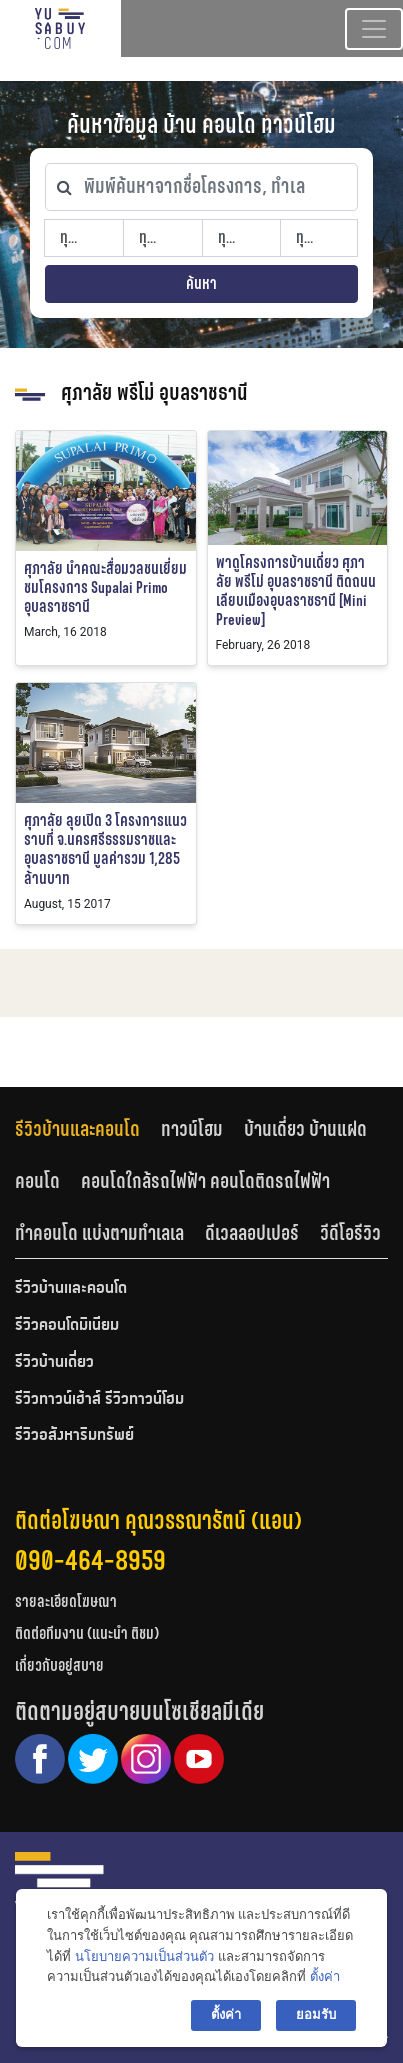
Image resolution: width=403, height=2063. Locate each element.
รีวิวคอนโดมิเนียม (67, 1326)
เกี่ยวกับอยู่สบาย (59, 1665)
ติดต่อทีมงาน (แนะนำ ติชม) (87, 1633)
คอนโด (37, 1181)
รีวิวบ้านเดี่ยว (54, 1363)
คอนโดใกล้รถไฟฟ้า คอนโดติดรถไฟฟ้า (205, 1181)
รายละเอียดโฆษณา (66, 1601)
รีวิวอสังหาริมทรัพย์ (74, 1436)
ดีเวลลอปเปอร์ (252, 1233)
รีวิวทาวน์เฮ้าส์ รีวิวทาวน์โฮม (99, 1400)
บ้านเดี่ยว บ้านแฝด (305, 1129)
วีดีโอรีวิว (350, 1233)
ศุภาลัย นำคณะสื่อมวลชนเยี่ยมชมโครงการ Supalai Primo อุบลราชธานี (105, 587)
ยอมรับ (316, 2014)
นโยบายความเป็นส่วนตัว (144, 1956)
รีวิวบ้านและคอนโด (77, 1129)
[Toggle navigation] (374, 29)
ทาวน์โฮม (192, 1129)
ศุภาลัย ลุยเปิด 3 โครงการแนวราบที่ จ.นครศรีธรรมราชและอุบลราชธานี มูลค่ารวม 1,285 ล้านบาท (105, 849)
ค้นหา (201, 283)
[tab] (88, 1129)
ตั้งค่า (325, 1976)
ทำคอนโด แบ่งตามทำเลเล (99, 1233)
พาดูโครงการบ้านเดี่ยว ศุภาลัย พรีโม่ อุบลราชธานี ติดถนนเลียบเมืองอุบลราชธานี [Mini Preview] (296, 591)
